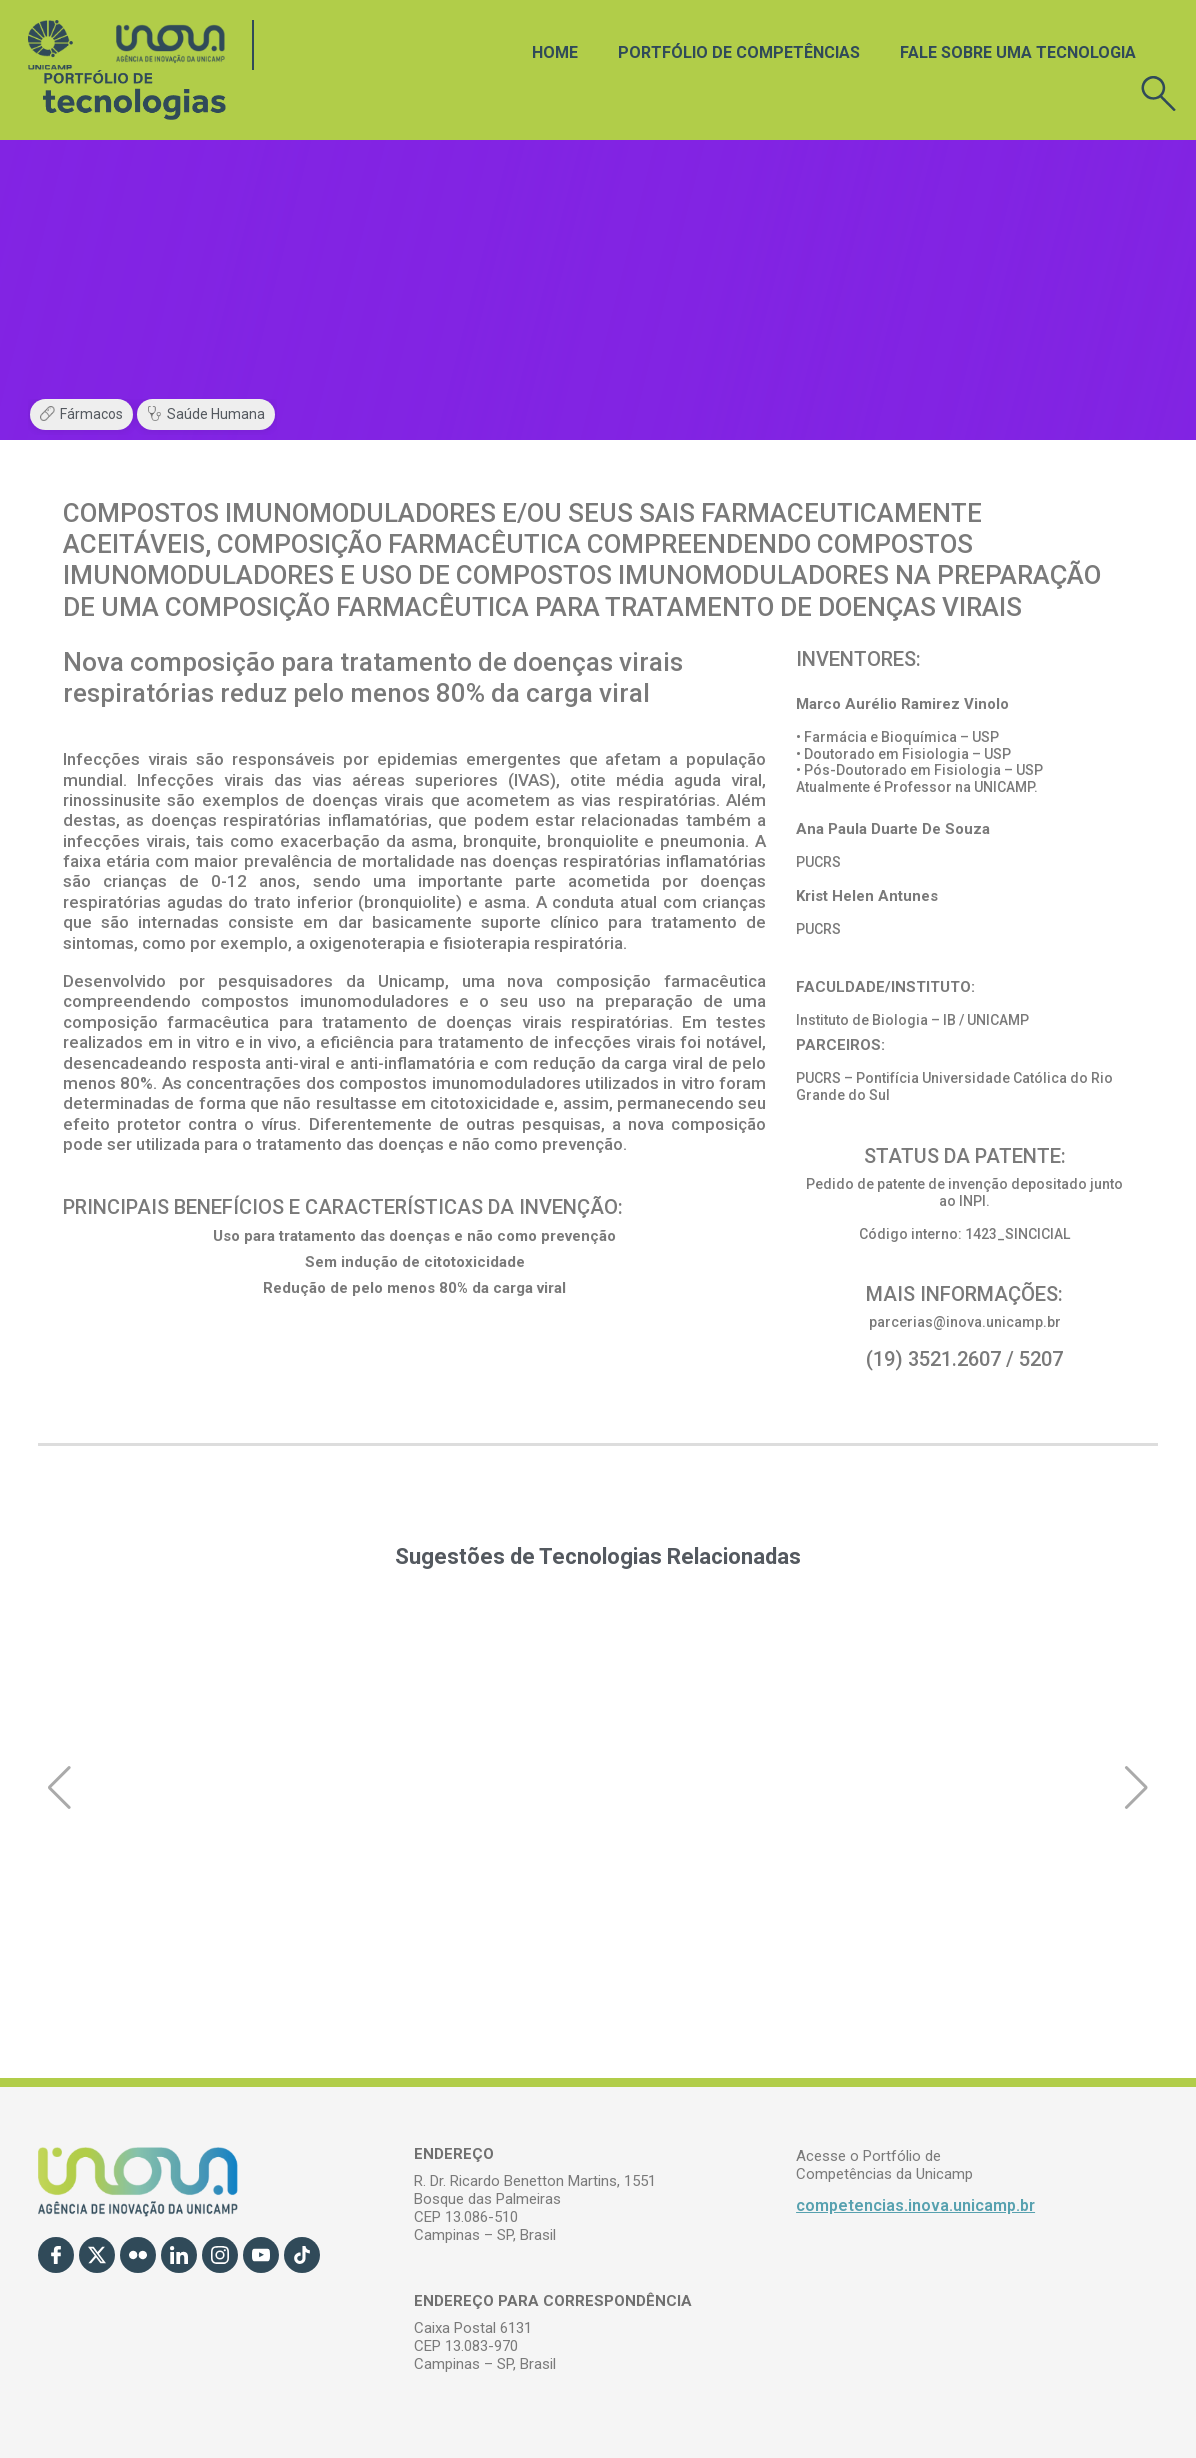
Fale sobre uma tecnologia (1018, 52)
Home (555, 52)
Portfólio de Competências (739, 52)
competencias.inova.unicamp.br (915, 2205)
